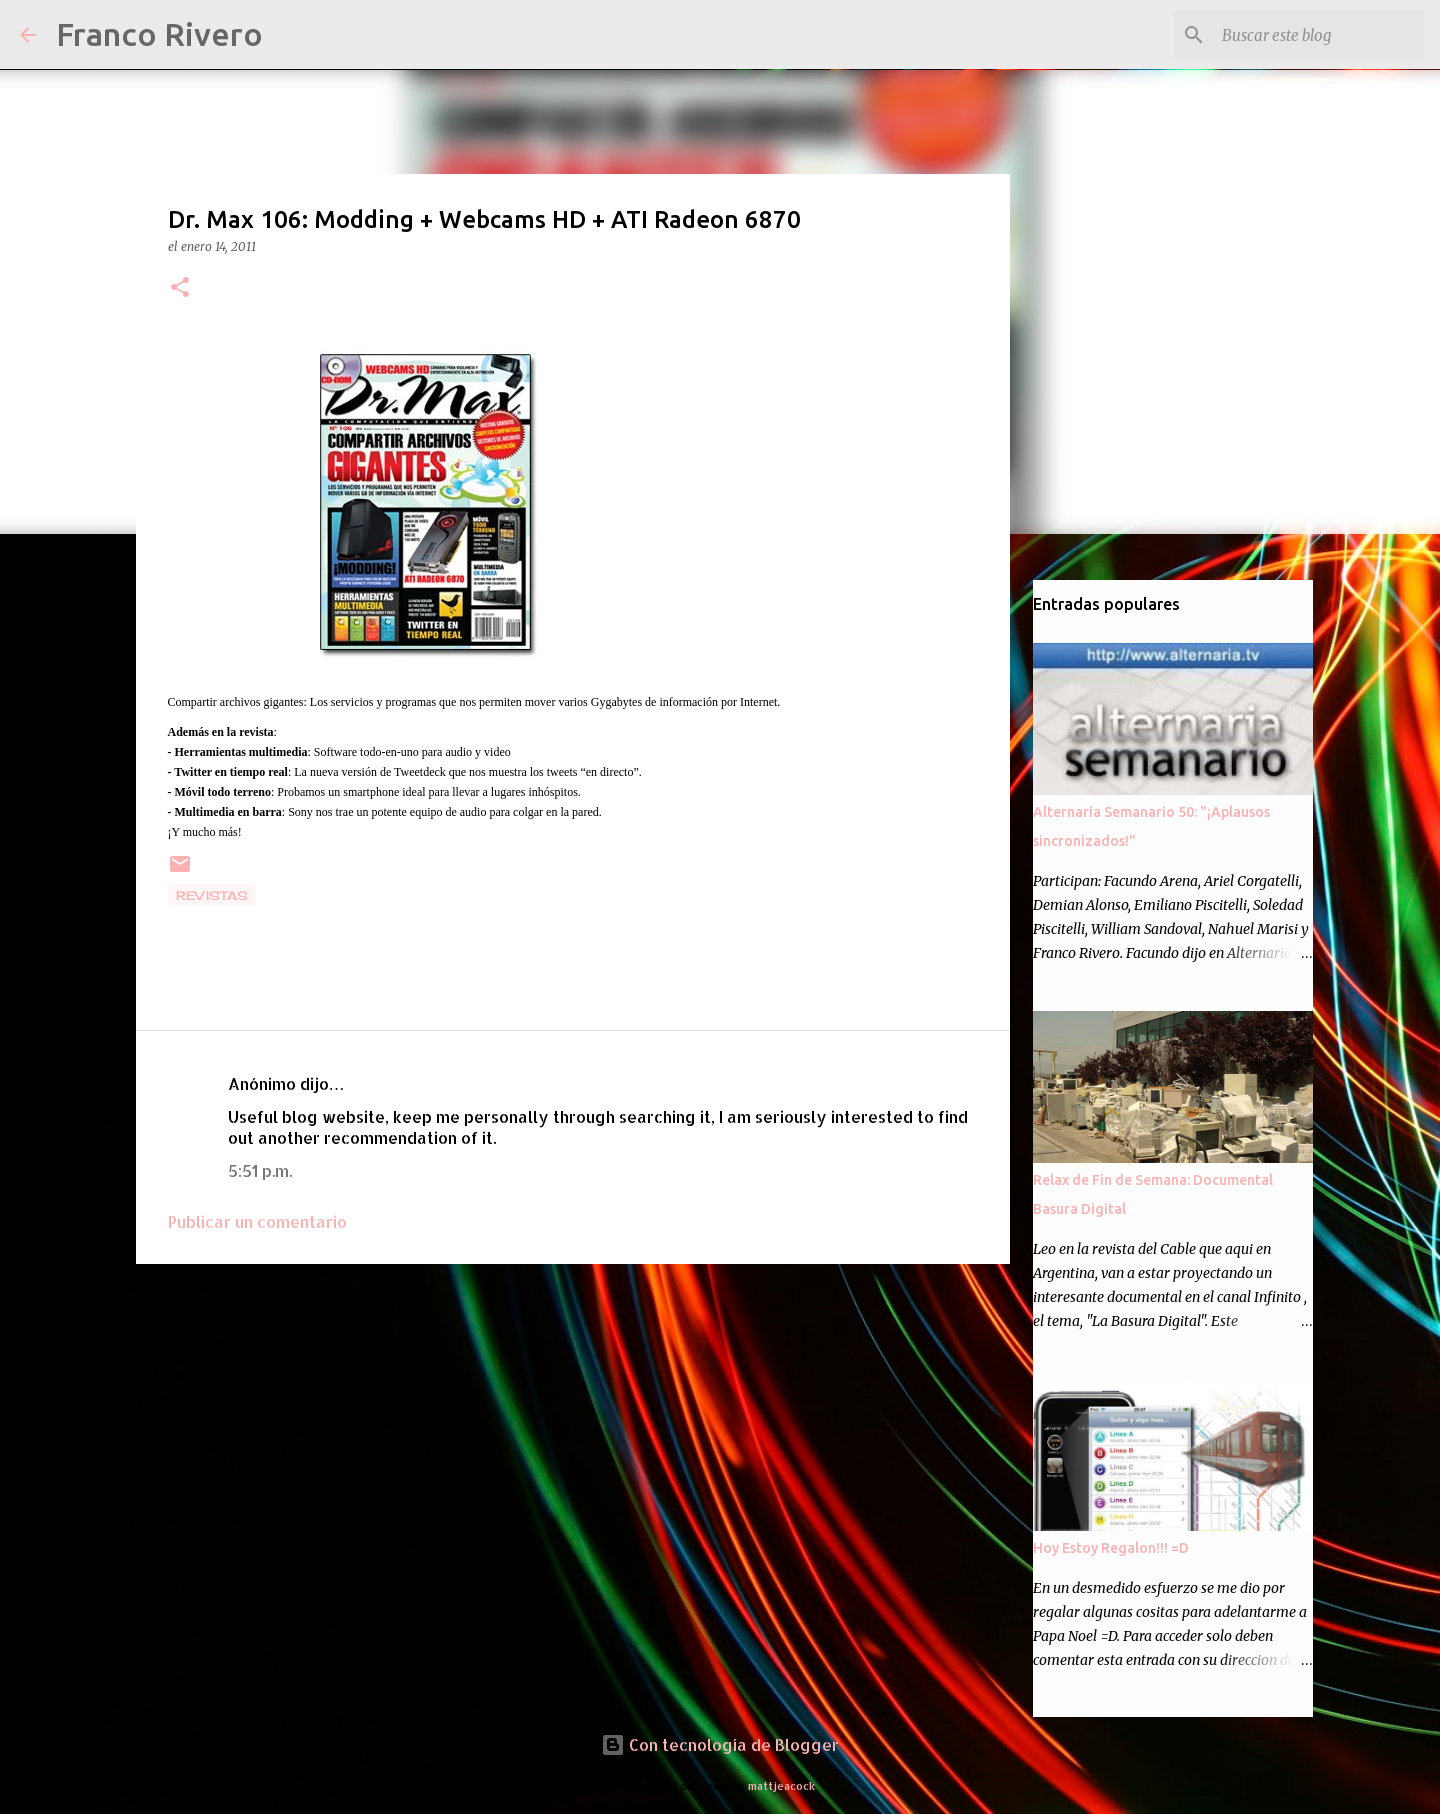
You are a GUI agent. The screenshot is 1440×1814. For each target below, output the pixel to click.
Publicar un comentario (257, 1221)
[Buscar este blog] (1319, 35)
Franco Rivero (159, 34)
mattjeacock (781, 1785)
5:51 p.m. (260, 1170)
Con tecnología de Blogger (720, 1744)
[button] (180, 288)
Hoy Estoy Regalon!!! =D (1111, 1548)
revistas (212, 895)
